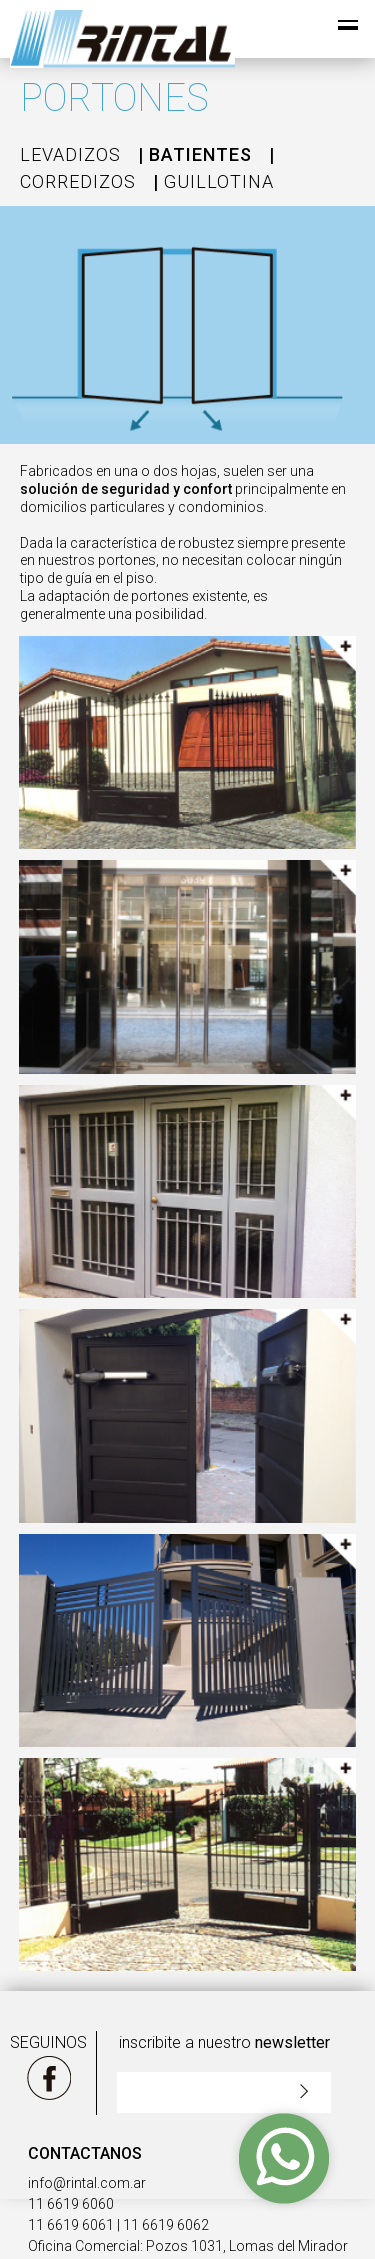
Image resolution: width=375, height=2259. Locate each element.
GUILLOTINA (219, 181)
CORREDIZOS (78, 181)
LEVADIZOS (70, 154)
